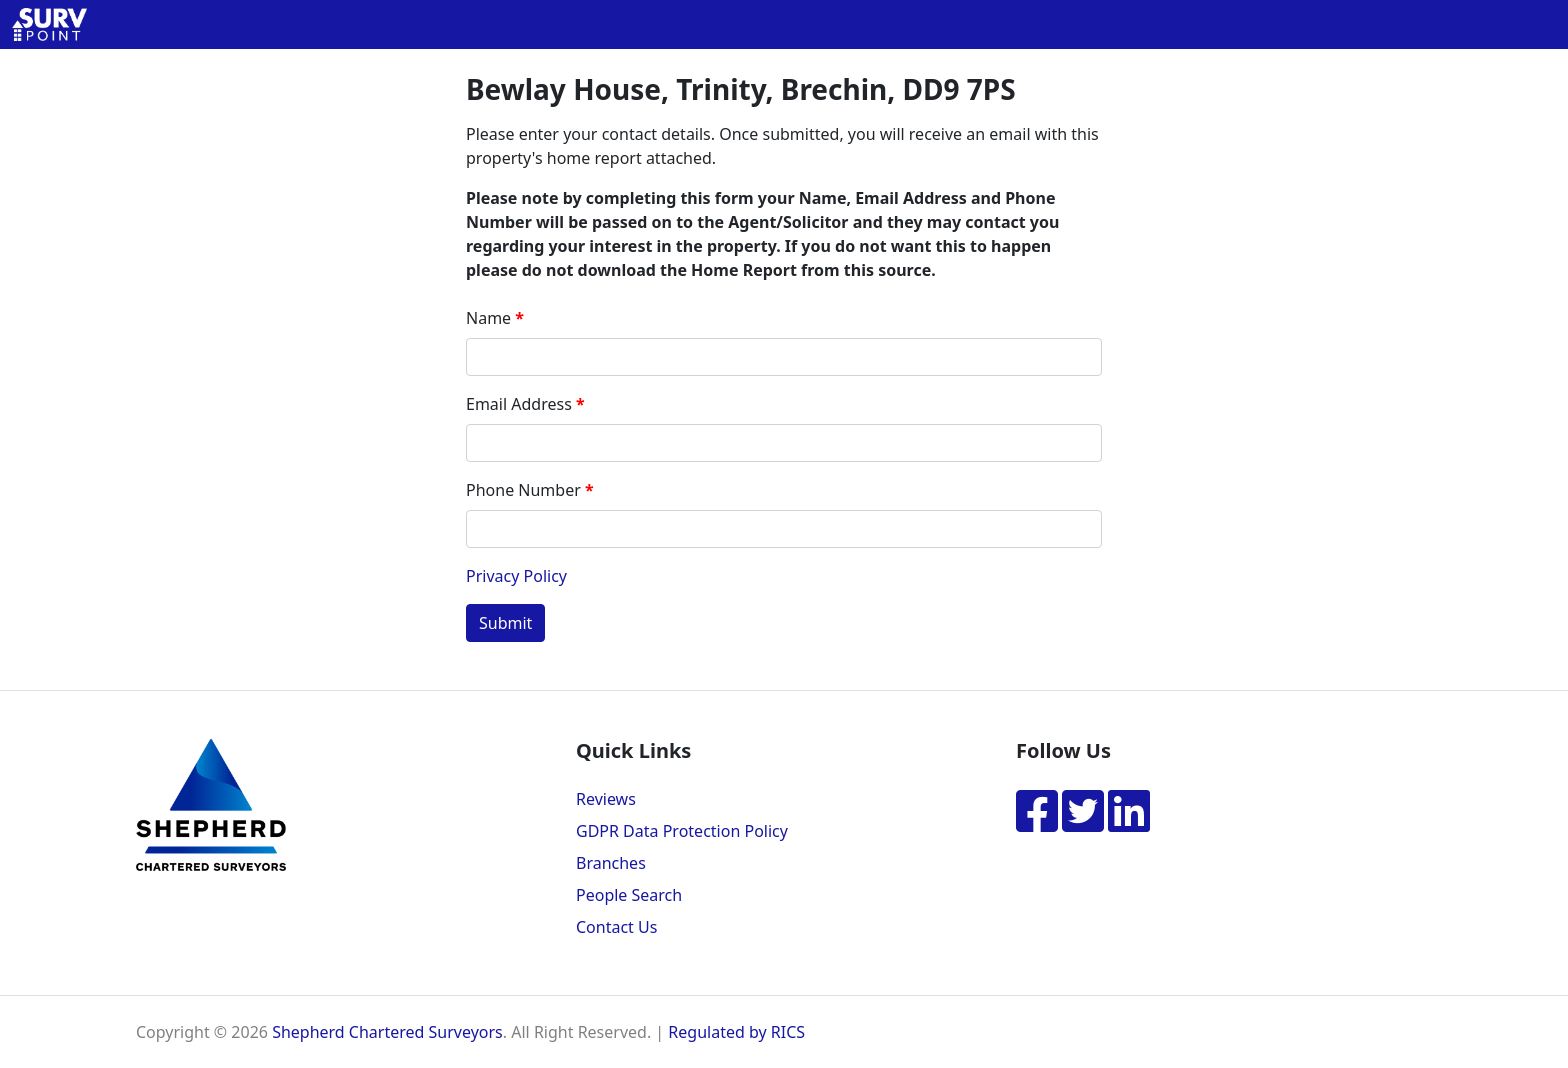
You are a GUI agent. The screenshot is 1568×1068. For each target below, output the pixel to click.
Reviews (606, 799)
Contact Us (616, 927)
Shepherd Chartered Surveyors (387, 1032)
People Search (629, 895)
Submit (505, 623)
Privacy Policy (516, 576)
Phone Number (523, 490)
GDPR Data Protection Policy (682, 831)
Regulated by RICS (736, 1032)
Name (488, 318)
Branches (611, 863)
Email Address (519, 404)
